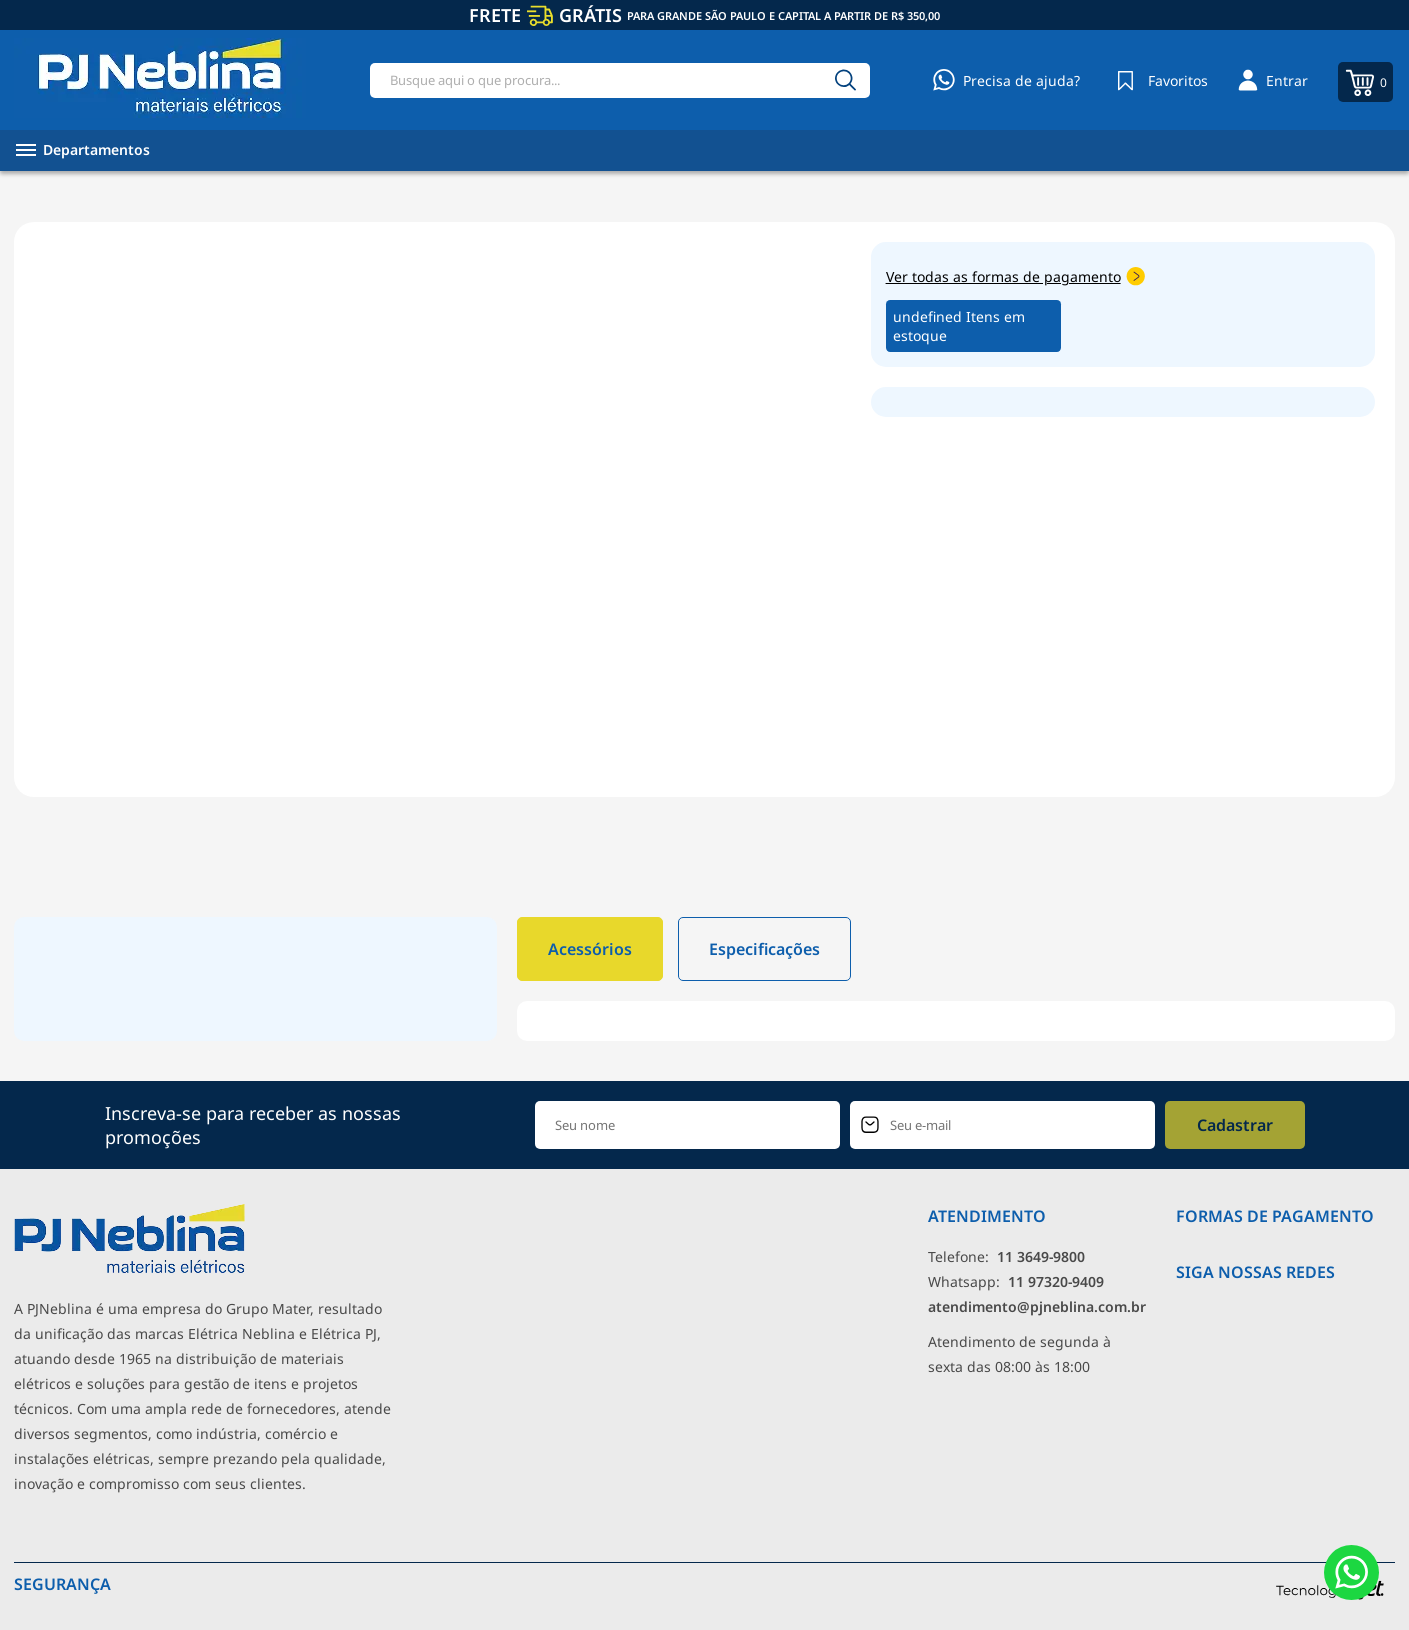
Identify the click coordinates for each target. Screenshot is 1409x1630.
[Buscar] (846, 80)
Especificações (764, 949)
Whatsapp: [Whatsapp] (1016, 1281)
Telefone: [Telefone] (1006, 1256)
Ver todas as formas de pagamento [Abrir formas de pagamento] (1015, 276)
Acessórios (590, 949)
